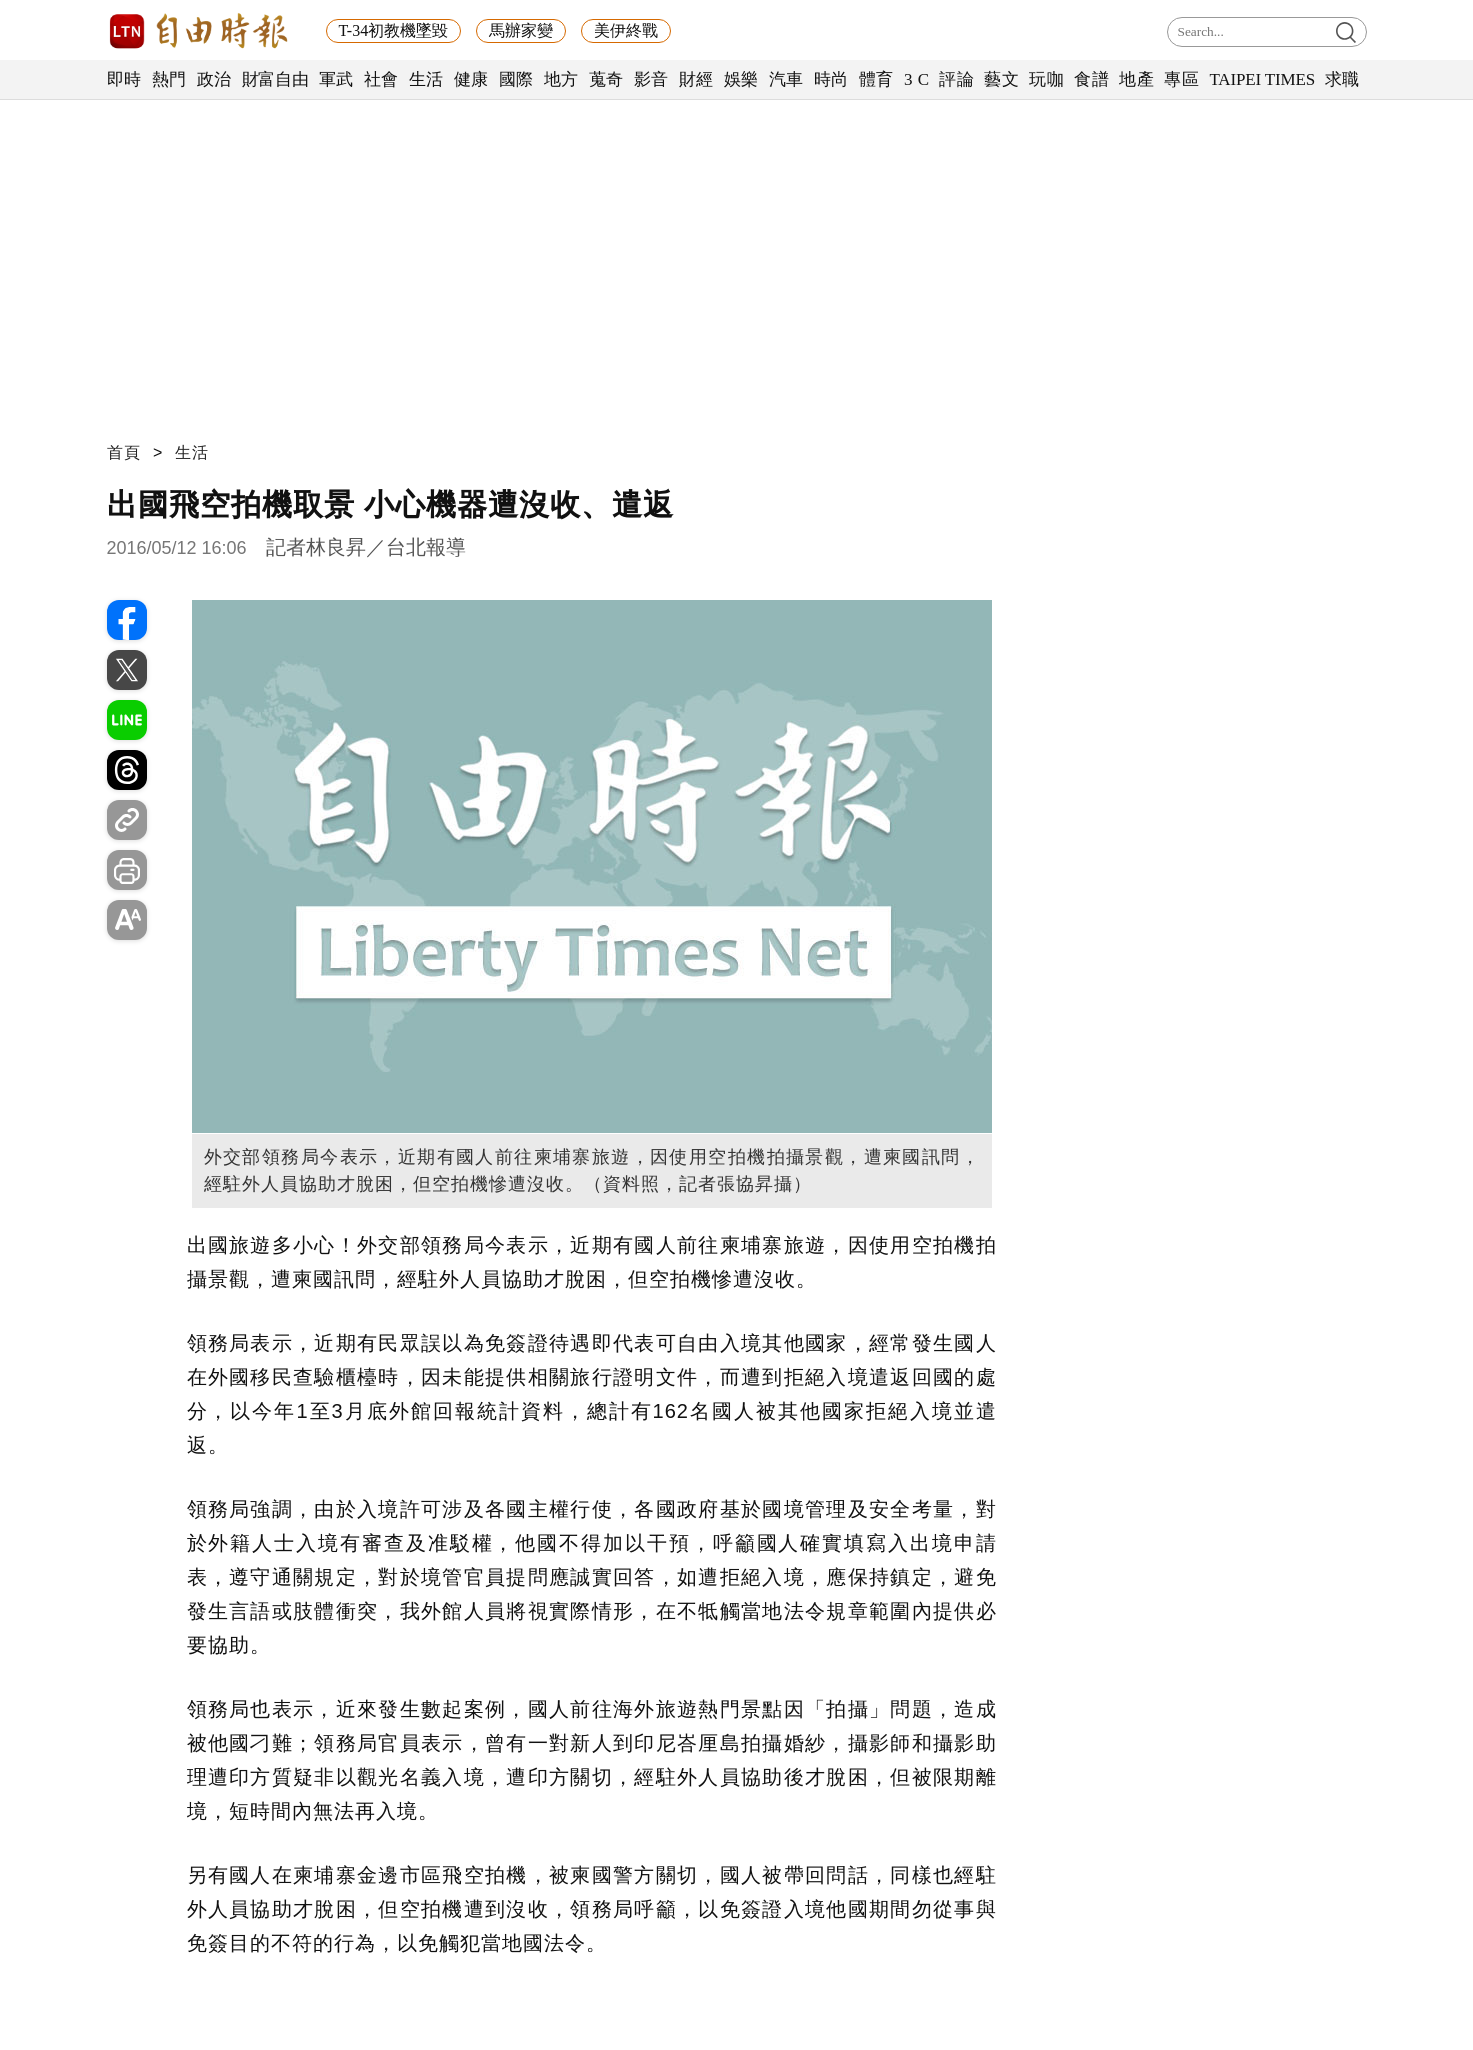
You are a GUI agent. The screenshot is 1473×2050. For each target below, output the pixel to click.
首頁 (124, 452)
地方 (561, 79)
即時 (124, 79)
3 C (917, 79)
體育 (876, 79)
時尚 (831, 79)
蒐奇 (606, 79)
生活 (426, 79)
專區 (1181, 79)
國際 (516, 79)
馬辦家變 (521, 30)
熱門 (169, 79)
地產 (1136, 79)
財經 (696, 79)
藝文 (1001, 79)
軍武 (336, 79)
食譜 (1091, 79)
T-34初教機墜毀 (394, 30)
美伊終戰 (626, 30)
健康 (471, 79)
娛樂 (741, 79)
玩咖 (1046, 79)
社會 (381, 79)
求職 (1342, 79)
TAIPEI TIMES (1261, 79)
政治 (214, 79)
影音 (651, 79)
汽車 (786, 79)
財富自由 (275, 79)
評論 (956, 79)
